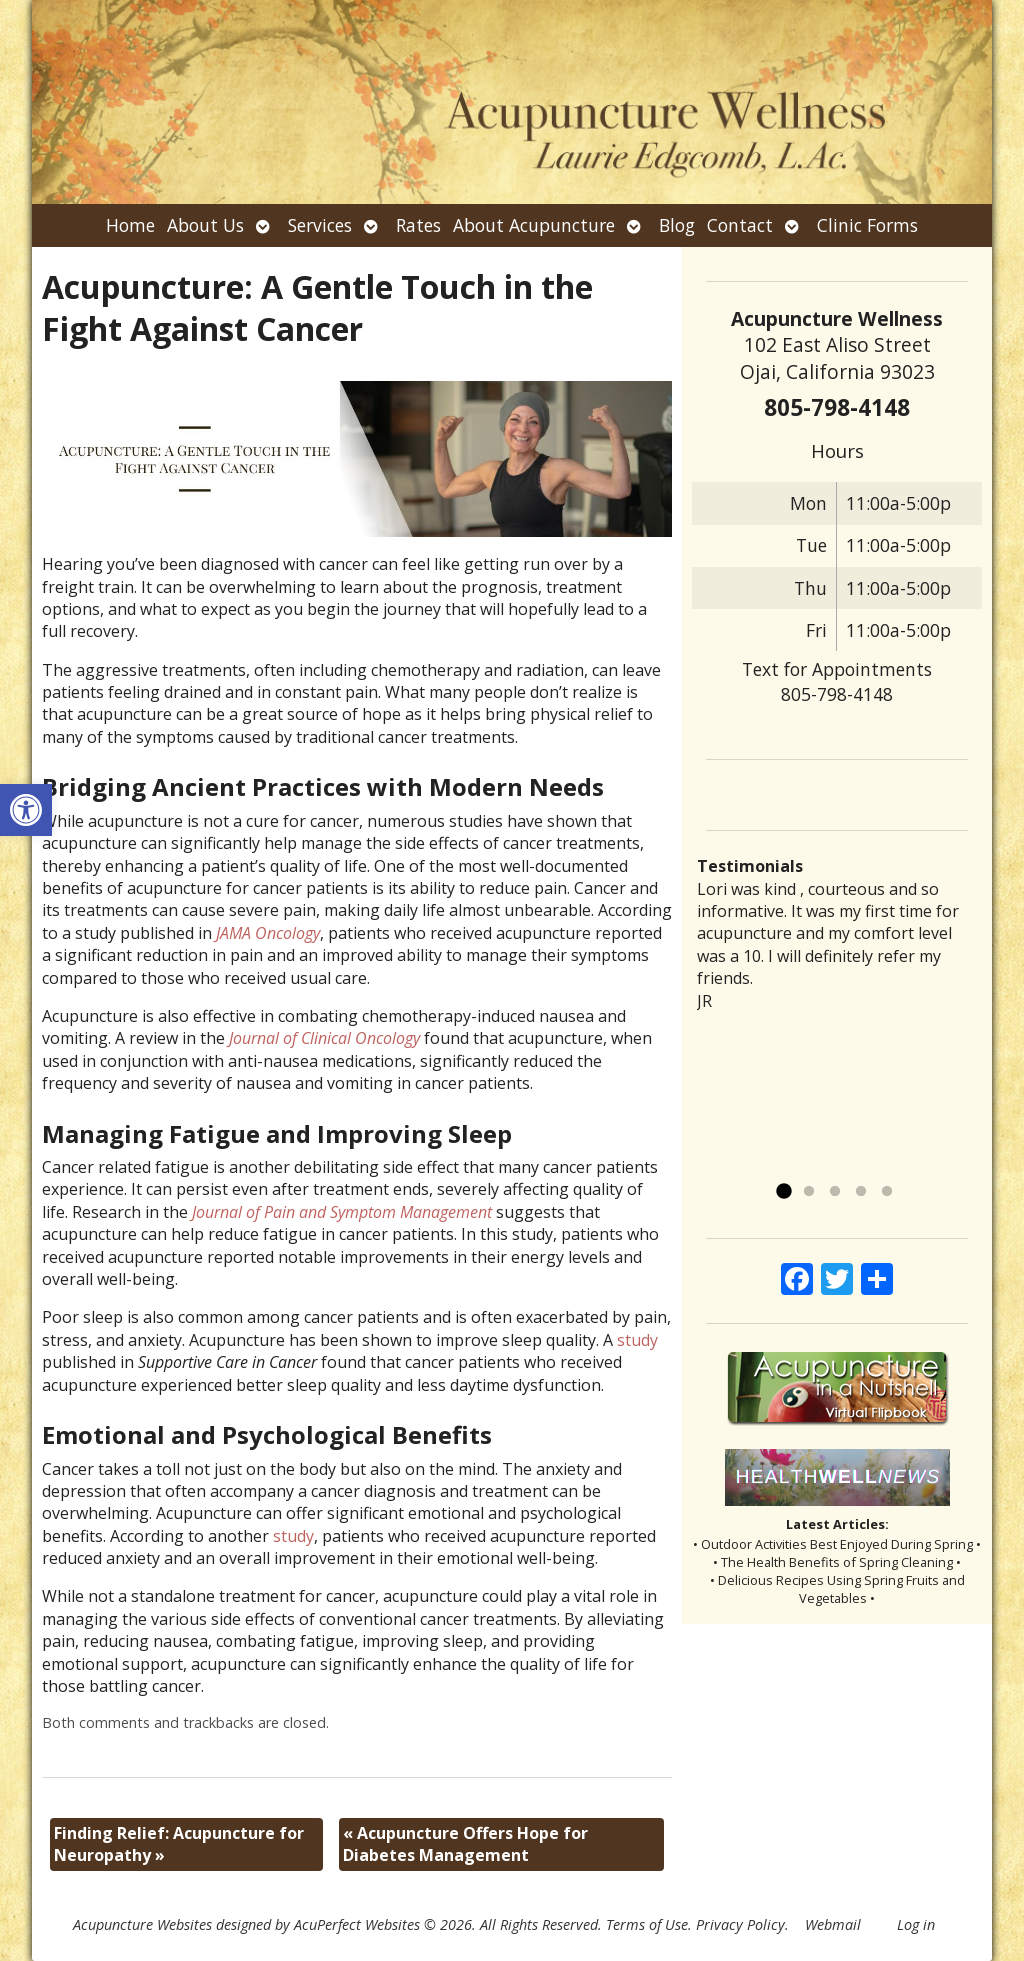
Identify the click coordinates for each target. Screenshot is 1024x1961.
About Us (205, 225)
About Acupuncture (534, 225)
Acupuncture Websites (142, 1924)
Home (130, 225)
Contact (740, 225)
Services (320, 225)
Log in (916, 1924)
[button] (26, 810)
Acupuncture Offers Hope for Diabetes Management (465, 1844)
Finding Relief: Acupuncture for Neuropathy (179, 1844)
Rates (418, 225)
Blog (677, 225)
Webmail (833, 1924)
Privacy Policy (740, 1924)
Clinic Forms (867, 225)
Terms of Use (647, 1924)
